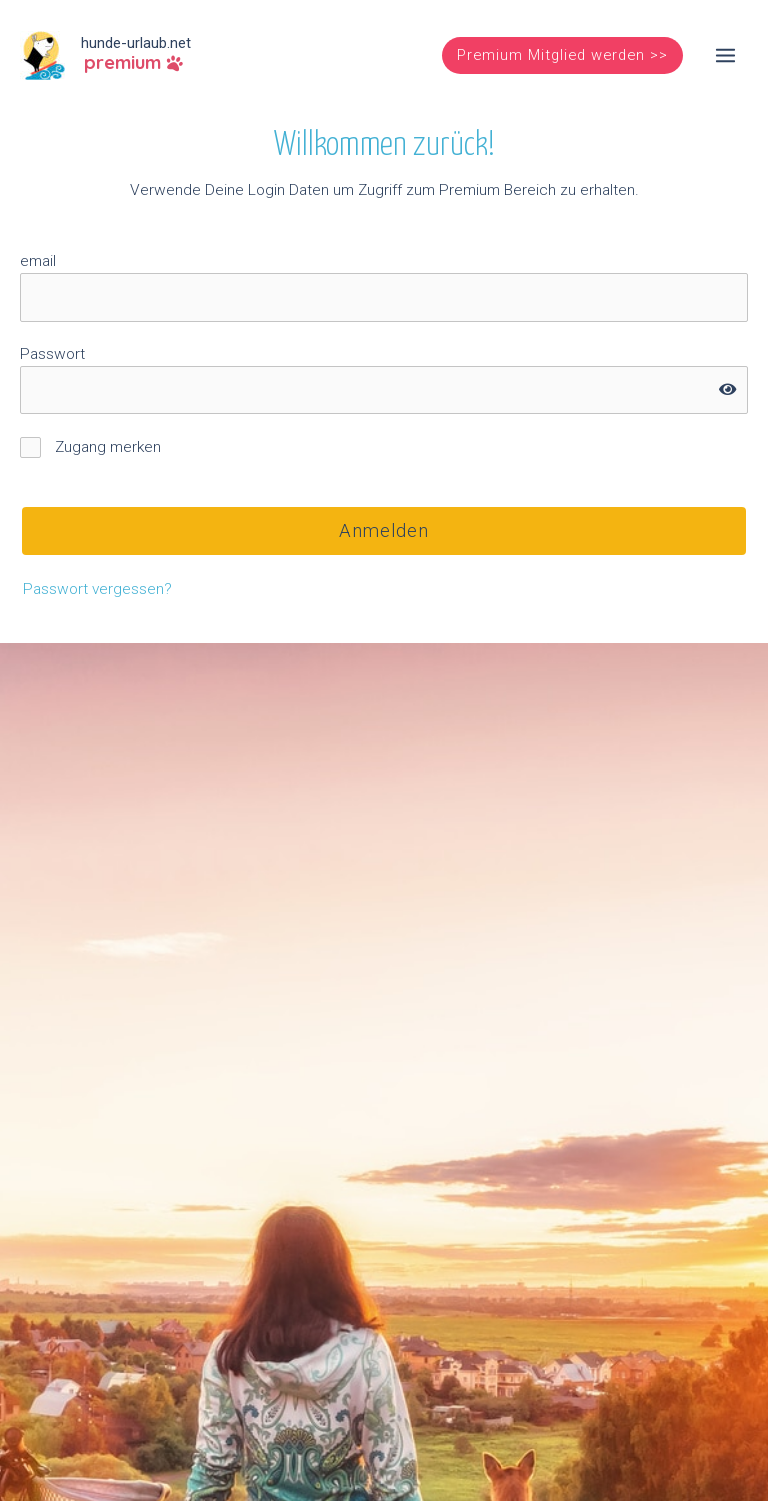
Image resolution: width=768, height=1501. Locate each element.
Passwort (52, 354)
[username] (384, 297)
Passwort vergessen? (97, 589)
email (38, 261)
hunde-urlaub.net (136, 43)
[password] (384, 390)
